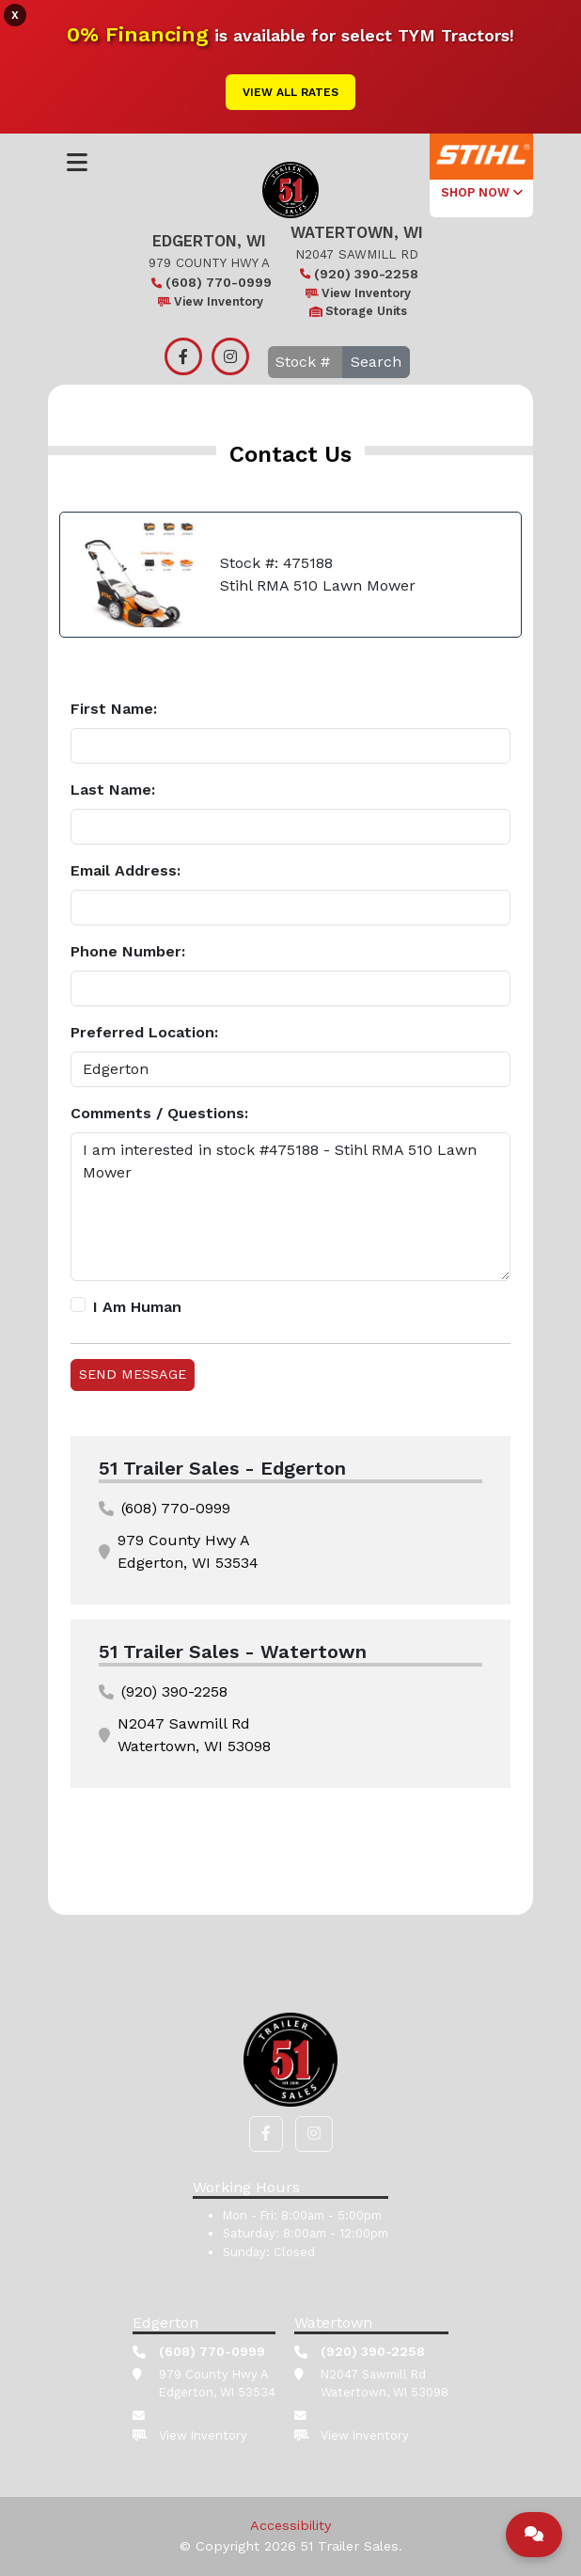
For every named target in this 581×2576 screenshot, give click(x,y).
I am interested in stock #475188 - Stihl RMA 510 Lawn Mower (290, 1206)
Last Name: (113, 789)
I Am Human (137, 1307)
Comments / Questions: (159, 1113)
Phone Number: (128, 951)
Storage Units (356, 311)
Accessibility (290, 2525)
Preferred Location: (144, 1032)
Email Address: (126, 870)
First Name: (114, 709)
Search (376, 362)
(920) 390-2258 (356, 273)
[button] (266, 2134)
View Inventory (209, 301)
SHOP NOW (482, 192)
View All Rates (290, 92)
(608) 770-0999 (209, 282)
